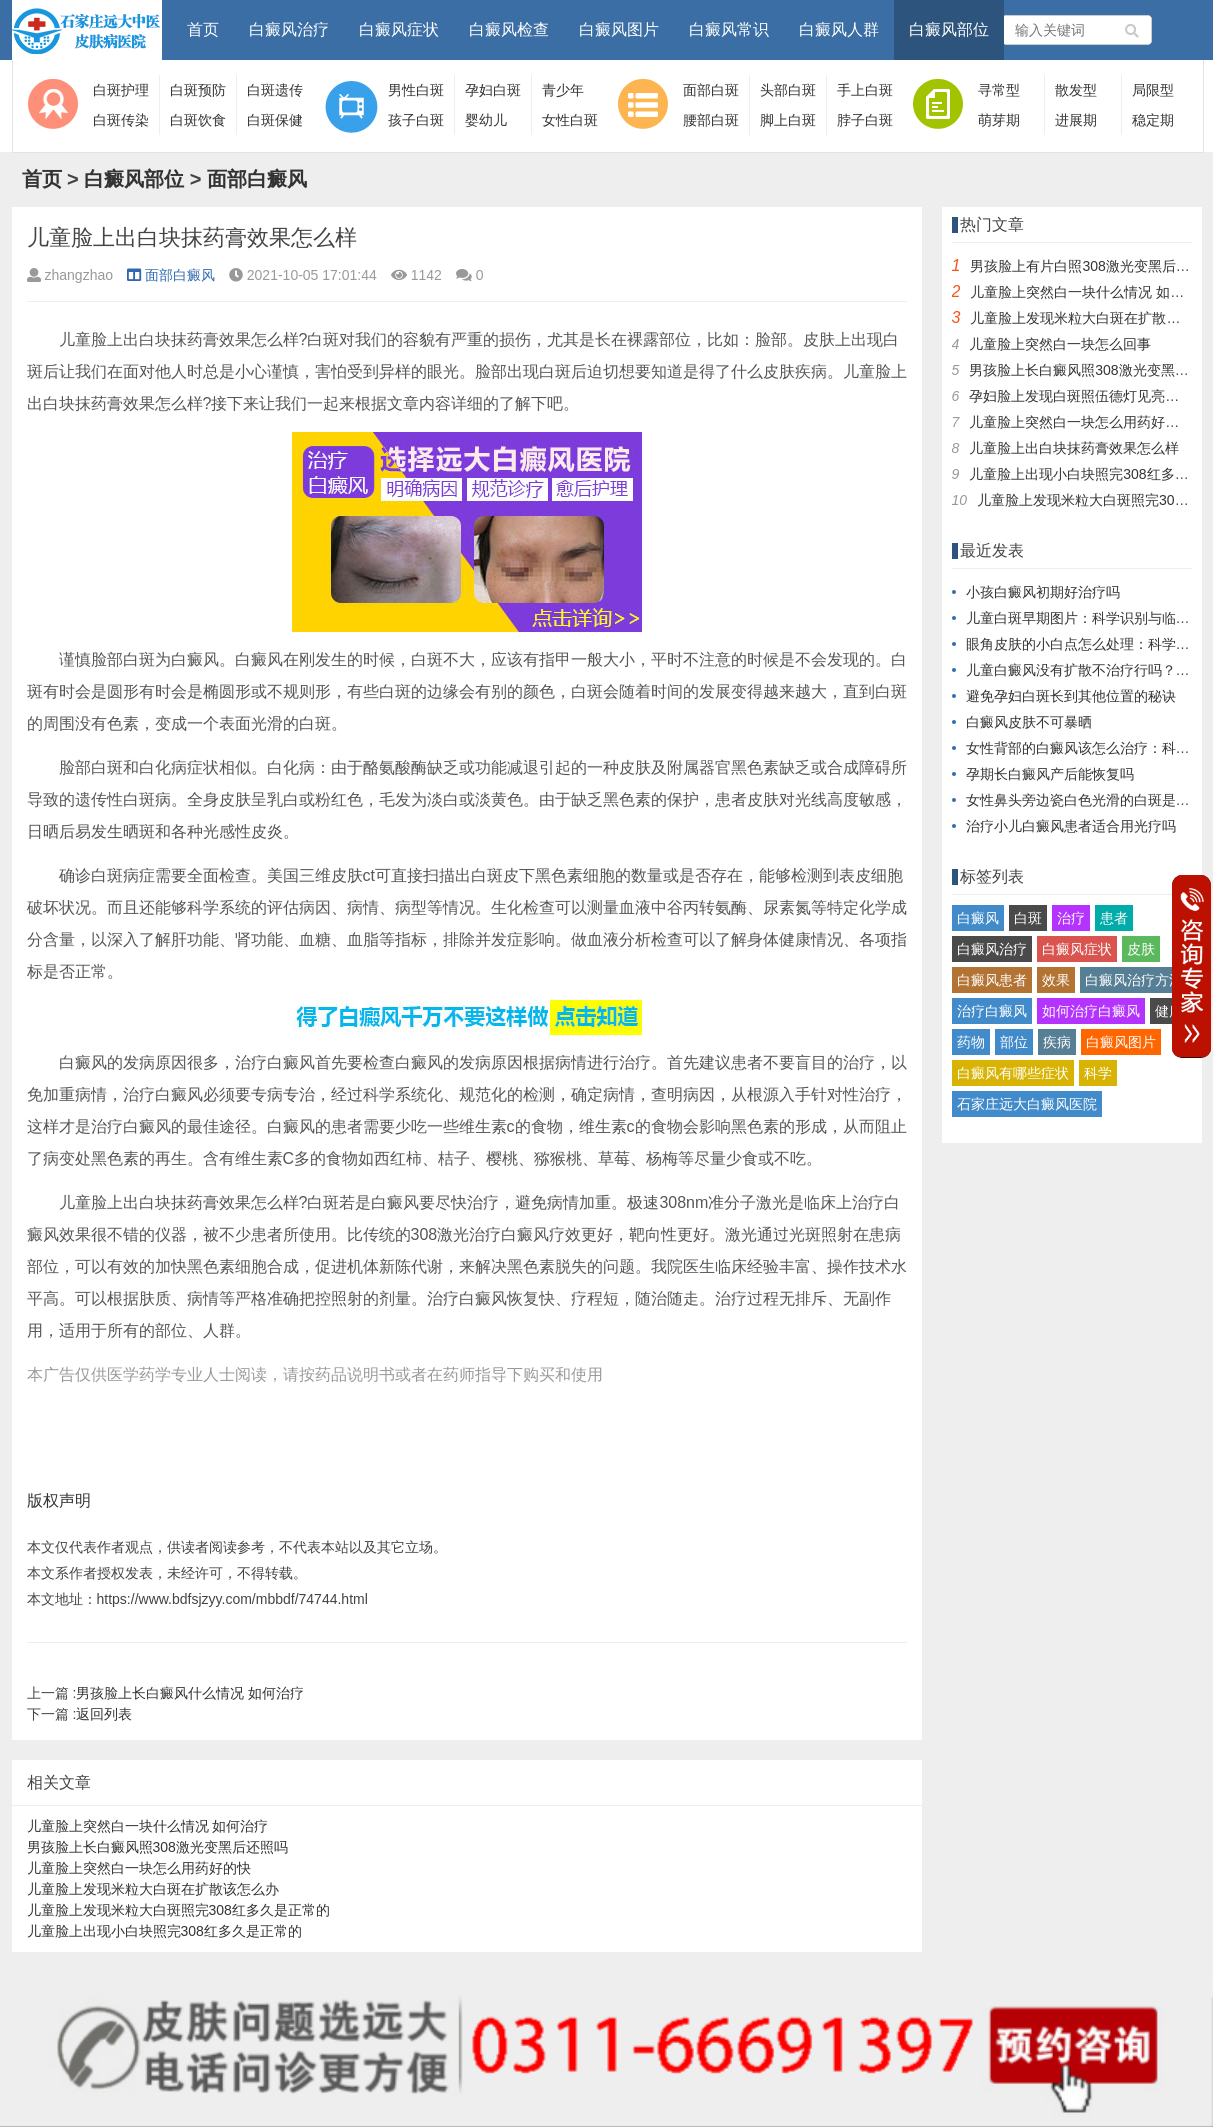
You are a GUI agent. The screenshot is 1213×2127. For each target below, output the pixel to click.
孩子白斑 (416, 120)
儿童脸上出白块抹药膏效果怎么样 (1074, 448)
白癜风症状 (399, 29)
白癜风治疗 (289, 29)
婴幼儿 (486, 120)
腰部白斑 (711, 120)
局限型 (1153, 90)
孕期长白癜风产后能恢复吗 (1050, 774)
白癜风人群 (839, 29)
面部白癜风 (257, 179)
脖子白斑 (865, 120)
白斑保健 (275, 120)
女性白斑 (570, 120)
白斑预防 (198, 90)
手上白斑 (865, 90)
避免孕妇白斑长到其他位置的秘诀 (1071, 696)
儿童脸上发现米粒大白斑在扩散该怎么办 (153, 1889)
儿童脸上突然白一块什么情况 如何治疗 (148, 1826)
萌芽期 (999, 120)
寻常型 (999, 90)
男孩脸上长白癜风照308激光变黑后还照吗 (157, 1847)
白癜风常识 (729, 29)
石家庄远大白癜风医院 (1027, 1104)
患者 (1114, 918)
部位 (1014, 1042)
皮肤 (1141, 949)
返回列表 (104, 1714)
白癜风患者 (992, 980)
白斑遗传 (275, 90)
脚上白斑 (788, 120)
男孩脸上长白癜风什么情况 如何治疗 (190, 1693)
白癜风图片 (619, 29)
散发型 (1076, 90)
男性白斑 (416, 90)
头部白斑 (788, 90)
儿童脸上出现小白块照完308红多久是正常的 (164, 1931)
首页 (203, 29)
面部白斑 (711, 90)
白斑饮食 (198, 120)
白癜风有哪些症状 (1013, 1073)
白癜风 (978, 918)
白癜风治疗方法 (1134, 980)
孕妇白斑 (493, 90)
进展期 (1076, 120)
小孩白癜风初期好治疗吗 (1043, 592)
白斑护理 (121, 90)
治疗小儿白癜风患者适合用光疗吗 (1071, 826)
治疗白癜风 (992, 1011)
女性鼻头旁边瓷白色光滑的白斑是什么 (1085, 800)
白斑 (1028, 918)
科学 (1098, 1073)
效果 (1056, 980)
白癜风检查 (509, 29)
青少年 (563, 90)
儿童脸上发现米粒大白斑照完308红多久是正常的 (178, 1910)
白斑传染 (121, 120)
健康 (1169, 1011)
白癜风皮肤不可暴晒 (1029, 722)
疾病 (1057, 1042)
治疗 (1071, 918)
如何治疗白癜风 (1091, 1011)
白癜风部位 (949, 29)
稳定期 (1153, 120)
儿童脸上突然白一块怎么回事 (1060, 344)
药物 (971, 1042)
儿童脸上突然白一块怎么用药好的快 (139, 1868)
